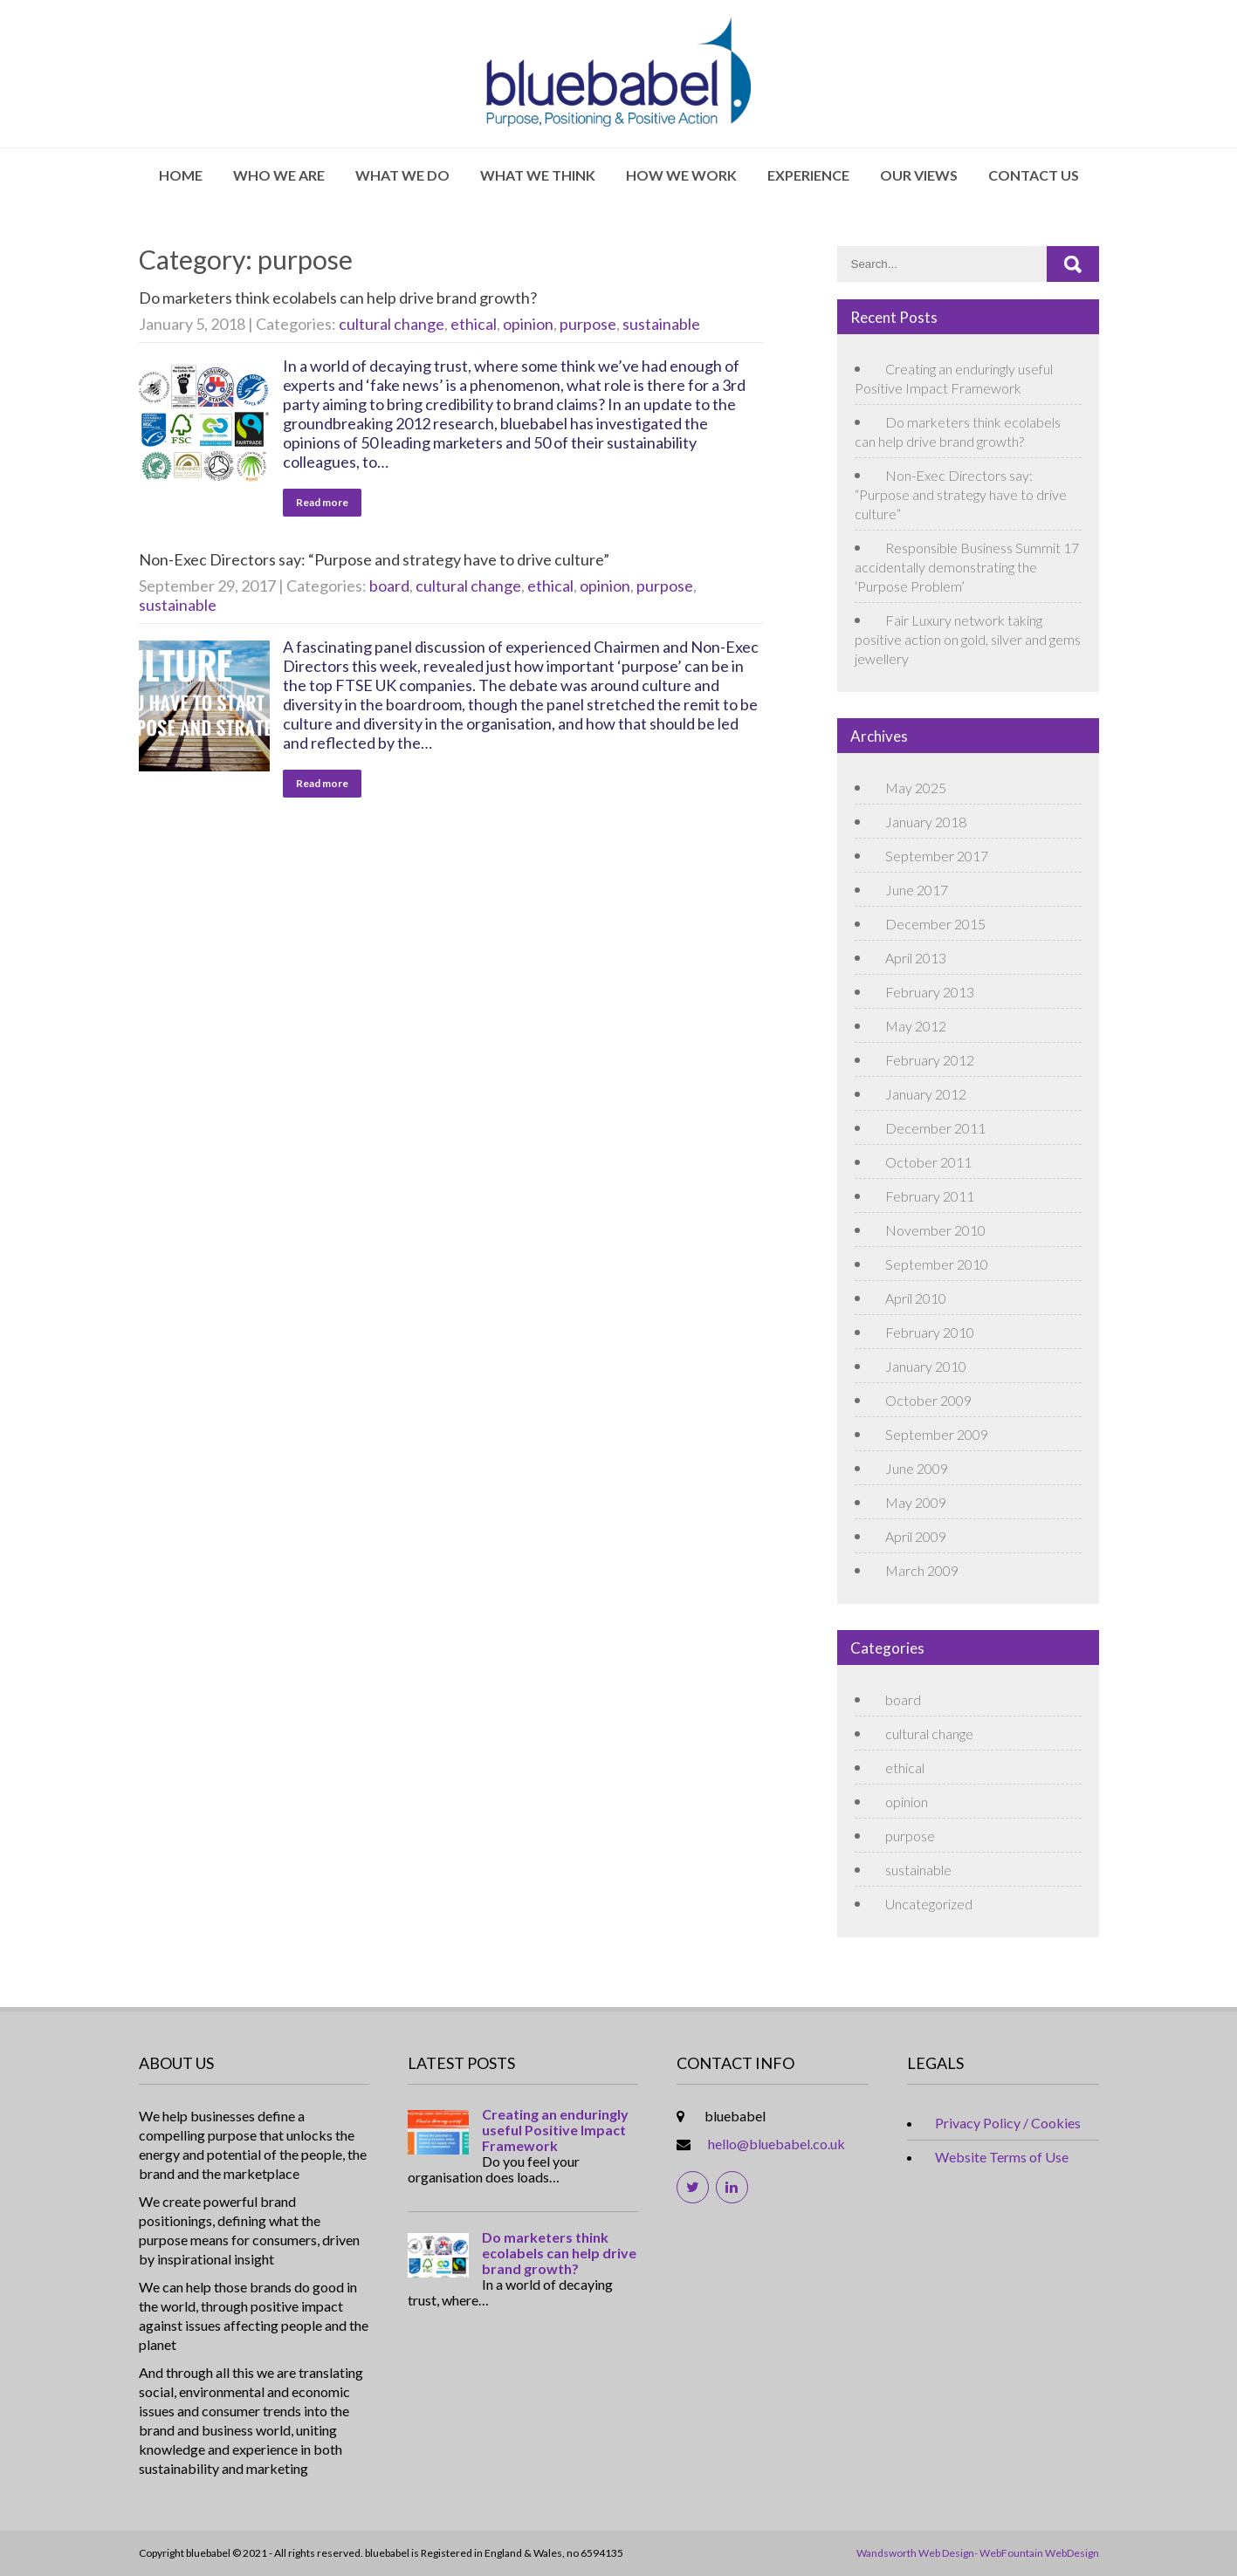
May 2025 (915, 787)
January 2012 (925, 1094)
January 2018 (925, 821)
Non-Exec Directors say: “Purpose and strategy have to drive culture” (374, 559)
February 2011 (929, 1196)
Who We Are (279, 175)
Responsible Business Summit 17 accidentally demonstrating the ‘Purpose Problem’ (967, 566)
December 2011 (935, 1128)
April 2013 (915, 957)
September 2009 (936, 1434)
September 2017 (936, 855)
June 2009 (916, 1468)
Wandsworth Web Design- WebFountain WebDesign (977, 2552)
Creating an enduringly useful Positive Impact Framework (555, 2130)
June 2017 (916, 889)
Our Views (919, 175)
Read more (322, 502)
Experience (808, 175)
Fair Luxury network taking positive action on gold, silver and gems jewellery (968, 639)
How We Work (681, 175)
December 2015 (935, 923)
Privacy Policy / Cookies (1008, 2122)
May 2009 (915, 1502)
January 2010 (925, 1366)
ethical (473, 323)
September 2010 (936, 1264)
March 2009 (922, 1570)
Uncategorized (928, 1903)
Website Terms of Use (1002, 2156)
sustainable (661, 323)
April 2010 (915, 1298)
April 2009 (915, 1536)
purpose (588, 323)
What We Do (402, 175)
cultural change (391, 323)
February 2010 (929, 1332)
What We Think (537, 175)
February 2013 (929, 991)
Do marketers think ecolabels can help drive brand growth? (338, 297)
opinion (528, 323)
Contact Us (1033, 175)
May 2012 (915, 1025)
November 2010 (935, 1230)
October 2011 (928, 1162)
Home (181, 175)
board (389, 585)
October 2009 (928, 1400)
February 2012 (929, 1060)
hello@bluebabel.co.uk (776, 2143)
